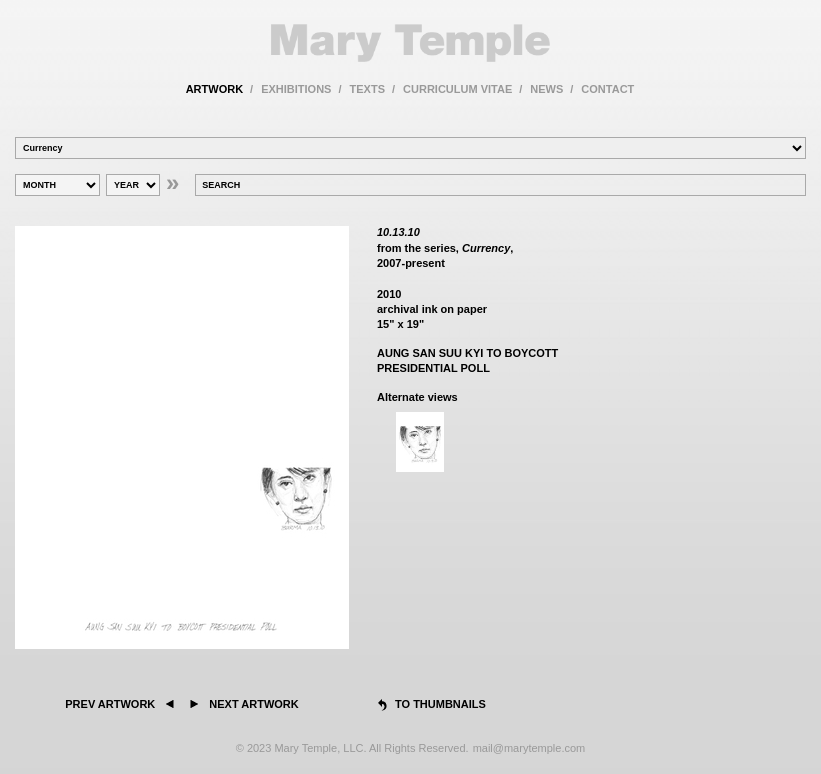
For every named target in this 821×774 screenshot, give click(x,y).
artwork (214, 89)
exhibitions (296, 89)
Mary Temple (410, 43)
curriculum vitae (457, 89)
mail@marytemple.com (529, 748)
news (546, 89)
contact (607, 89)
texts (367, 89)
